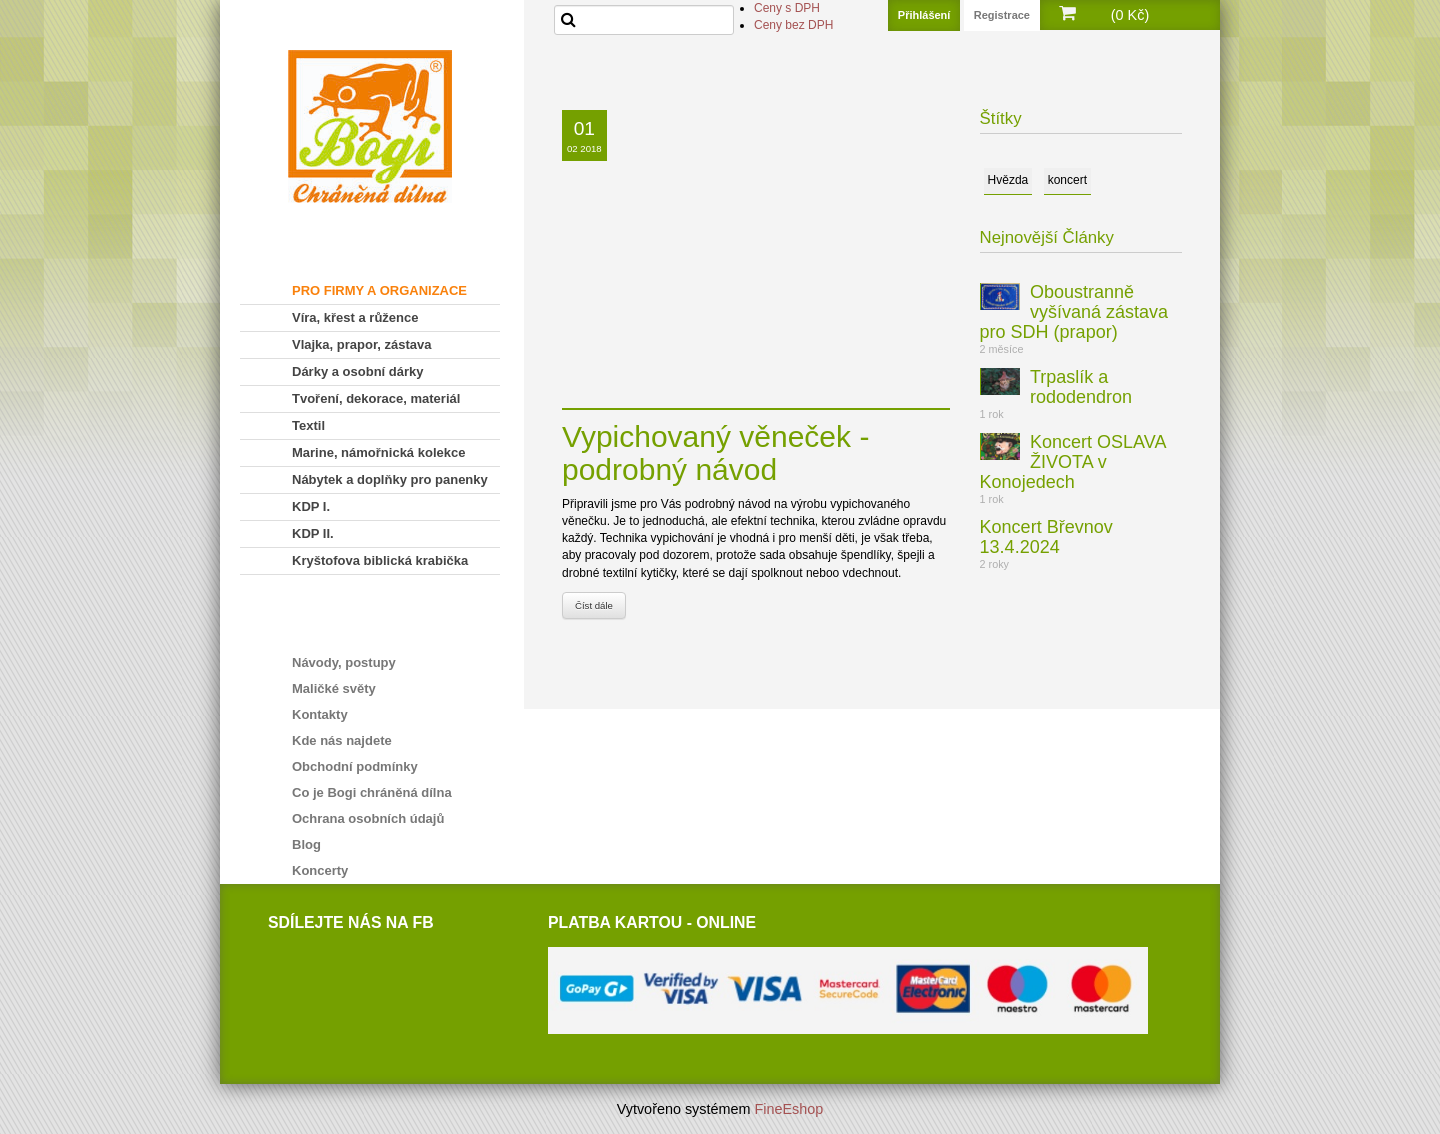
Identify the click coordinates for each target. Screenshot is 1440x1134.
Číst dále (594, 605)
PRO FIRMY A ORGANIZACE (379, 290)
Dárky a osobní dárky (358, 371)
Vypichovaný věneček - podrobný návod (715, 453)
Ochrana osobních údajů (368, 818)
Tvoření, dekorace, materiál (376, 398)
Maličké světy (334, 688)
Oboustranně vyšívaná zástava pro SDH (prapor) (1074, 312)
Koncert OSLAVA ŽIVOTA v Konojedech (1073, 462)
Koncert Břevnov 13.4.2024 (1046, 537)
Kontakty (320, 714)
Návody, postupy (344, 662)
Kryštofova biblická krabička (380, 560)
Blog (306, 844)
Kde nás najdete (342, 740)
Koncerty (320, 870)
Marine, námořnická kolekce (378, 452)
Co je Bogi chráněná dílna (372, 792)
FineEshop (789, 1109)
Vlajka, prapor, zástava (361, 344)
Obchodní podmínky (355, 766)
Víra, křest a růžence (355, 317)
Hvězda (1008, 180)
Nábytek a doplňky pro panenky (390, 479)
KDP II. (313, 533)
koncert (1067, 180)
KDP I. (311, 506)
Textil (308, 425)
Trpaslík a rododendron (1081, 387)
